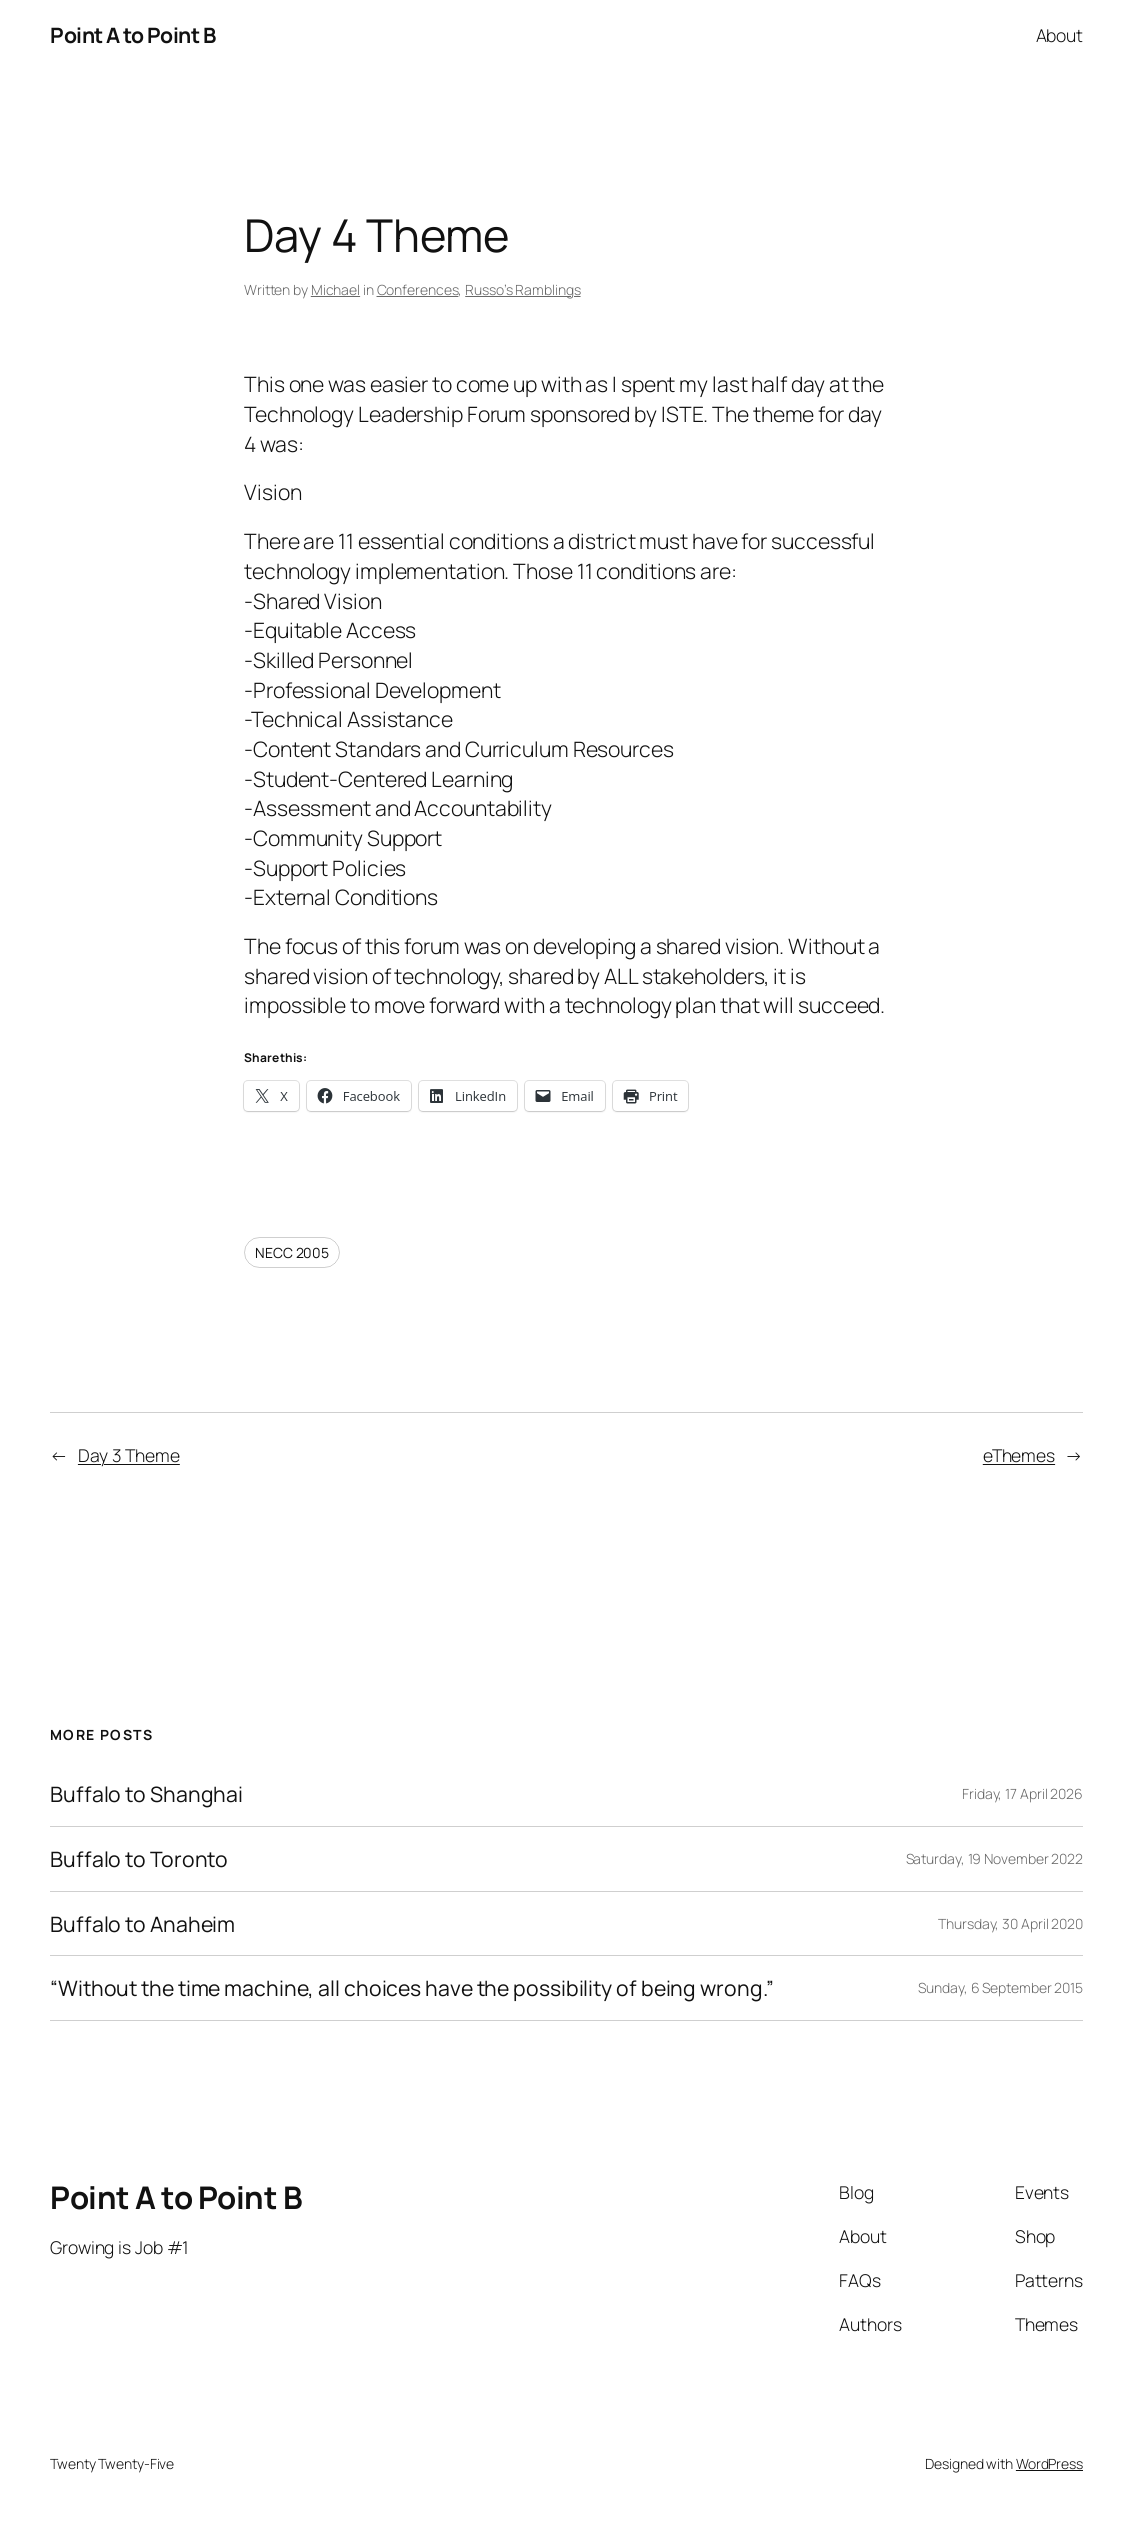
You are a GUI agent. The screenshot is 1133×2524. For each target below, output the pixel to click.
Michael (335, 289)
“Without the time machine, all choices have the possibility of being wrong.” (411, 1988)
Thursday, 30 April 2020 (1010, 1923)
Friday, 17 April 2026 (1022, 1793)
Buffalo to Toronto (139, 1859)
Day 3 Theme (129, 1455)
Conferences (418, 289)
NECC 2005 (292, 1252)
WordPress (1049, 2463)
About (1060, 35)
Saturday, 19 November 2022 (994, 1858)
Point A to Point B (132, 34)
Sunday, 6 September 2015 (1000, 1987)
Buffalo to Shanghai (146, 1794)
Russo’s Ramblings (522, 289)
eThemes (1019, 1455)
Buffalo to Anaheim (142, 1924)
